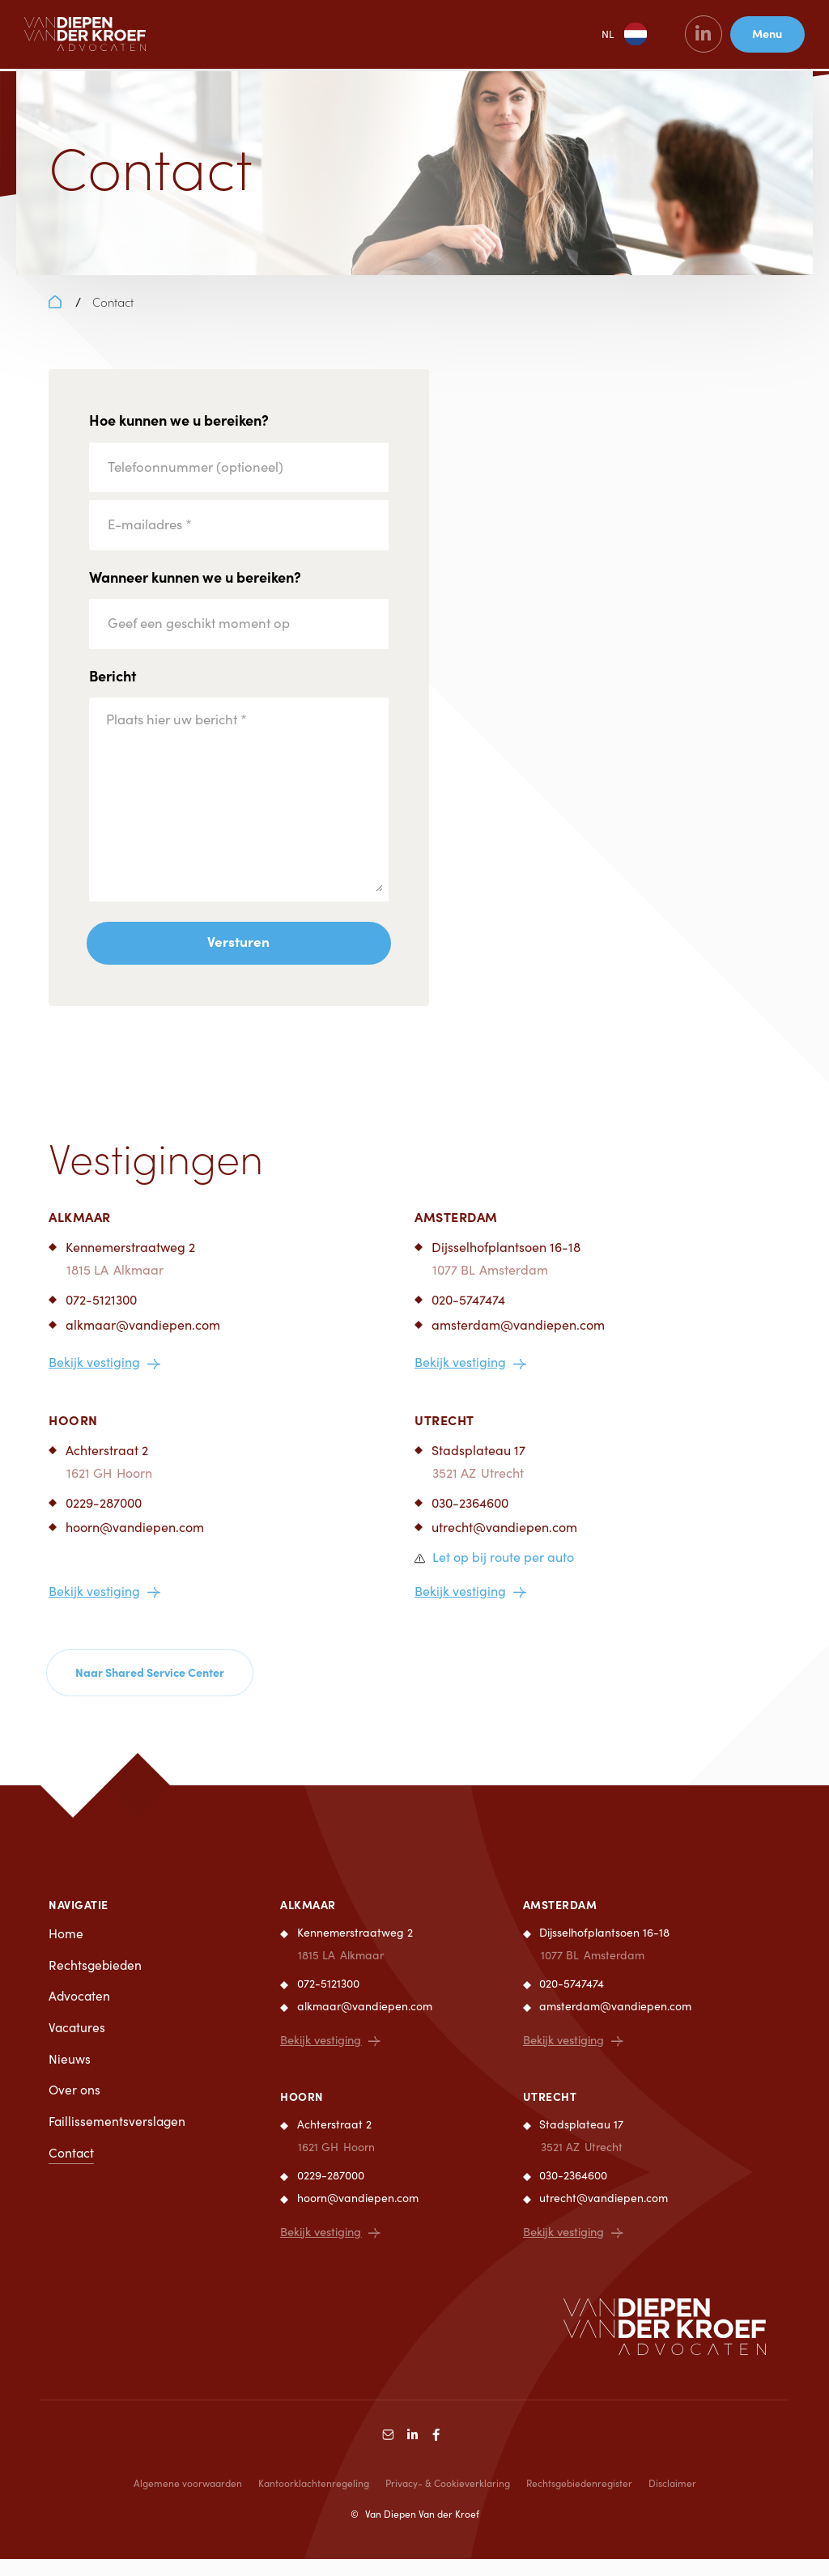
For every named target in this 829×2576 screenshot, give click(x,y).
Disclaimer (672, 2499)
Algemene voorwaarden (188, 2499)
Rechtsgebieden (96, 1980)
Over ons (75, 2107)
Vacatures (78, 2044)
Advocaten (80, 2012)
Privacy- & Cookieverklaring (447, 2499)
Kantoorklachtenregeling (313, 2499)
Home (66, 1949)
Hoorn (73, 1432)
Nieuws (70, 2076)
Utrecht (444, 1432)
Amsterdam (456, 1230)
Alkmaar (80, 1230)
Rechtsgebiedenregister (579, 2499)
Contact (72, 2170)
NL (605, 36)
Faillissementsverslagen (119, 2139)
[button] (494, 1570)
